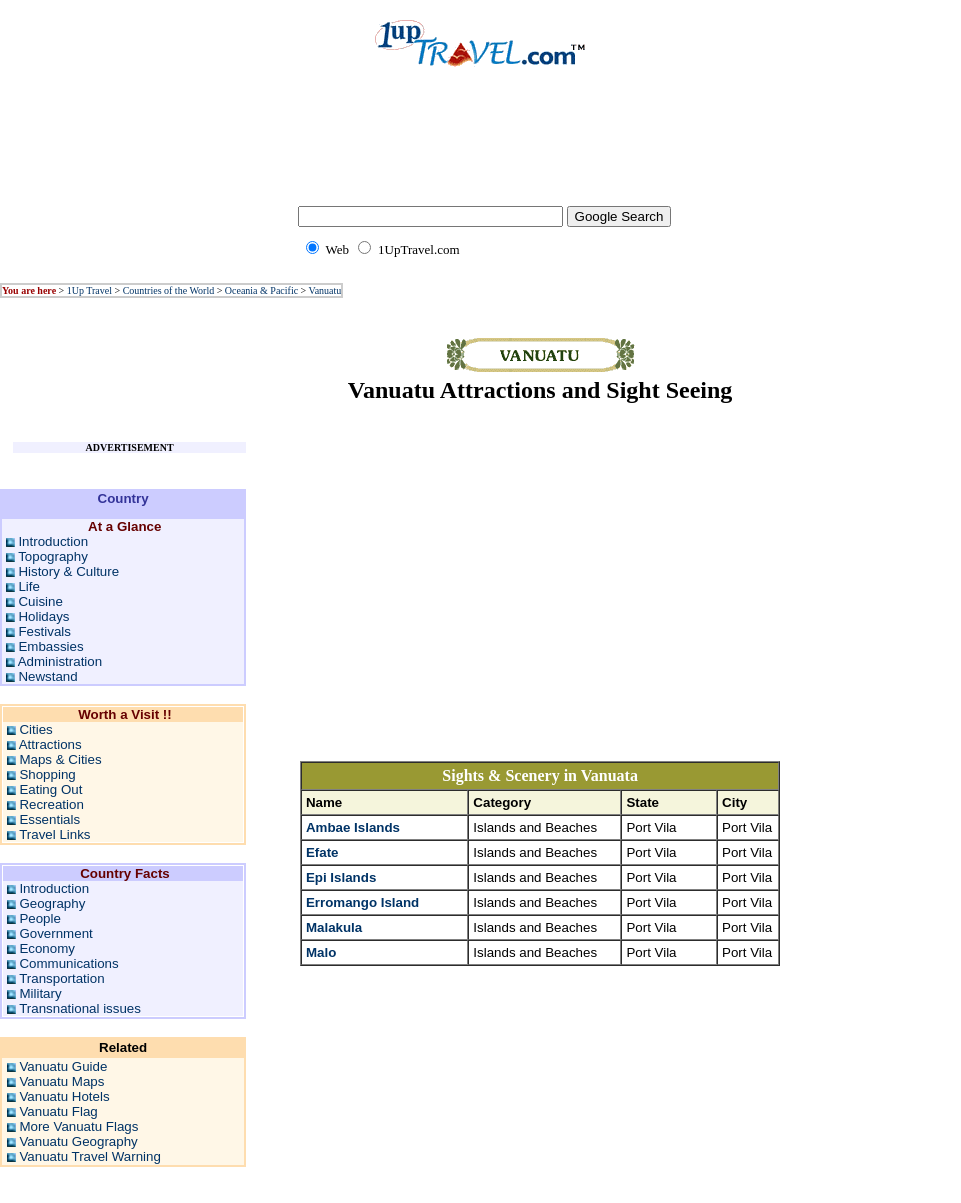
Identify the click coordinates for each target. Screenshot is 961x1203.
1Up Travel (89, 290)
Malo (321, 952)
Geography (52, 903)
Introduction (53, 541)
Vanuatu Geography (78, 1141)
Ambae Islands (353, 827)
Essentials (49, 819)
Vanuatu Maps (61, 1081)
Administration (60, 661)
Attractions (50, 744)
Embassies (50, 646)
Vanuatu (325, 290)
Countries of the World (169, 290)
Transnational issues (80, 1008)
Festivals (44, 631)
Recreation (51, 804)
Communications (68, 963)
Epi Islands (341, 877)
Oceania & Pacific (261, 290)
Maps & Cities (60, 759)
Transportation (61, 978)
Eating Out (50, 789)
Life (29, 586)
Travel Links (54, 834)
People (40, 918)
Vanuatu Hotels (64, 1096)
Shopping (47, 774)
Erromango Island (362, 902)
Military (40, 993)
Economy (47, 948)
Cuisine (40, 601)
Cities (35, 729)
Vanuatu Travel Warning (90, 1156)
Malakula (334, 927)
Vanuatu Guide (63, 1066)
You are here (29, 290)
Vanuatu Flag (58, 1111)
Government (55, 933)
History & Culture (68, 571)
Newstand (47, 676)
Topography (53, 556)
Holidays (43, 616)
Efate (322, 852)
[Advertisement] (481, 150)
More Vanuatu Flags (78, 1126)
